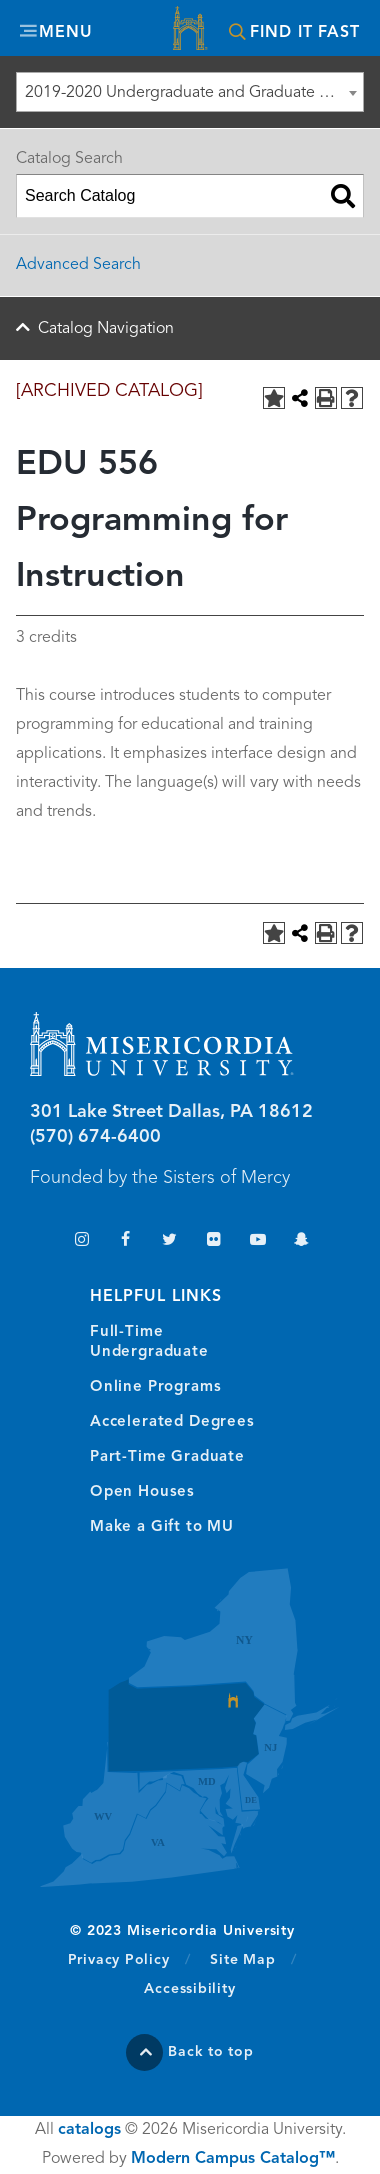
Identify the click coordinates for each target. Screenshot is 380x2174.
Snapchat (301, 1241)
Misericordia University (190, 30)
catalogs (89, 2130)
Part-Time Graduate (167, 1457)
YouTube (257, 1241)
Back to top (211, 2052)
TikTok (37, 1241)
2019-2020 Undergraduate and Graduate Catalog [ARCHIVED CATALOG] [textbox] (194, 93)
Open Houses (142, 1492)
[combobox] (190, 92)
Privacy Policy (129, 1959)
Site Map (242, 1960)
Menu (66, 33)
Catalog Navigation (106, 329)
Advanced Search (78, 265)
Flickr (213, 1241)
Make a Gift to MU (162, 1527)
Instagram (81, 1241)
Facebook (125, 1241)
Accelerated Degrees (172, 1422)
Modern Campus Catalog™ (233, 2159)
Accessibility (189, 1989)
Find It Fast (305, 33)
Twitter (169, 1241)
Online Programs (155, 1387)
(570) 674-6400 (95, 1137)
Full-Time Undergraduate (149, 1342)
